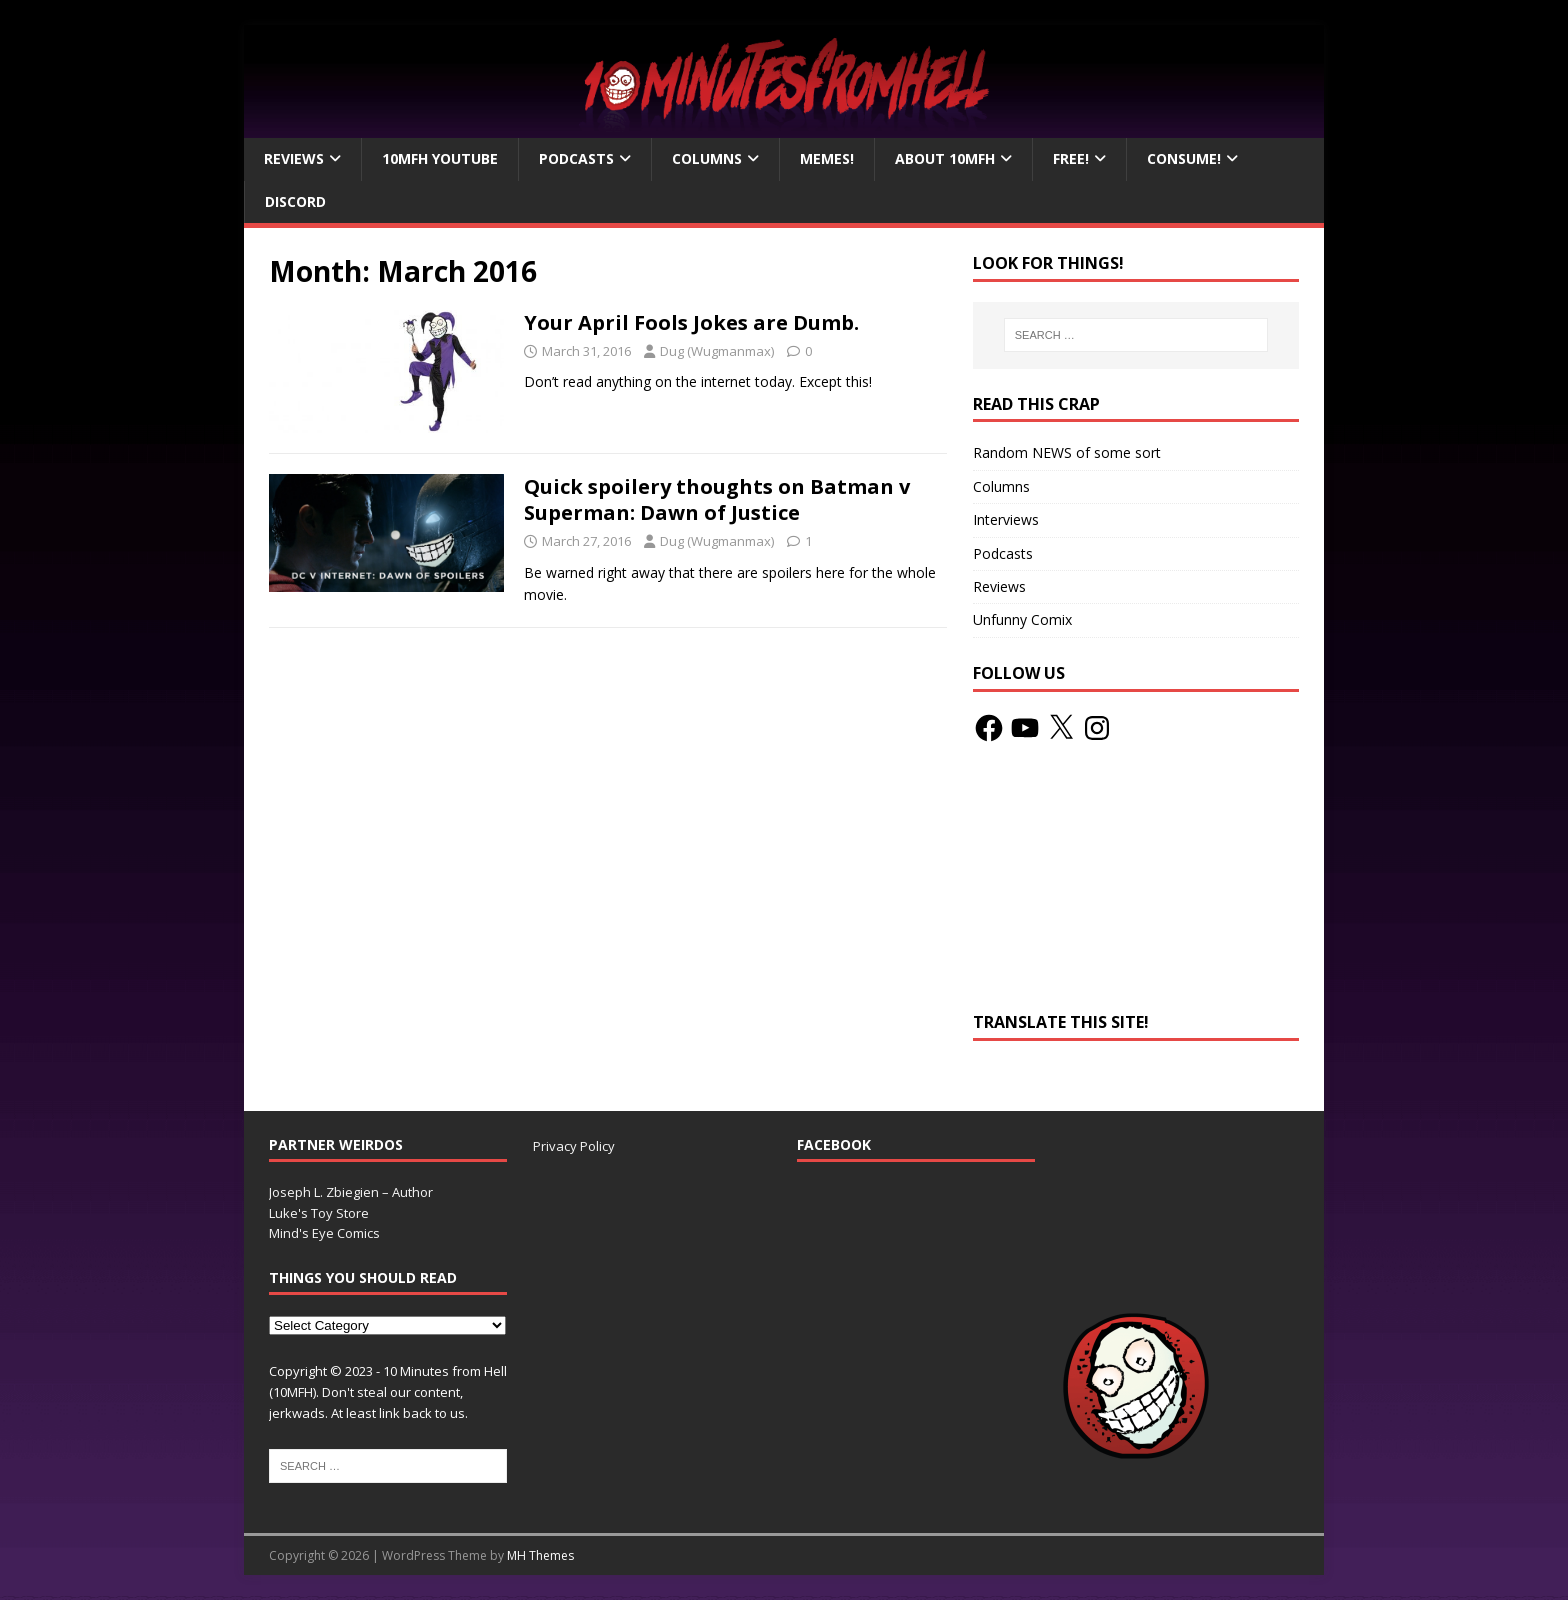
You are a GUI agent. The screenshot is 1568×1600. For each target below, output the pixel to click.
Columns (707, 158)
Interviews (1006, 519)
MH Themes (540, 1555)
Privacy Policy (574, 1146)
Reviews (294, 158)
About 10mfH (945, 158)
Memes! (827, 158)
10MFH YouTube (440, 158)
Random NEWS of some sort (1067, 452)
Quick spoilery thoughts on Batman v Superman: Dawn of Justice (717, 499)
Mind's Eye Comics (324, 1233)
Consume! (1184, 158)
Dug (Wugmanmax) (717, 351)
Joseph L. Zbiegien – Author (351, 1192)
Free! (1071, 158)
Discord (295, 201)
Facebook (834, 1144)
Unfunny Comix (1022, 619)
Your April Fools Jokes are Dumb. (691, 322)
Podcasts (576, 158)
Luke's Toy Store (319, 1213)
